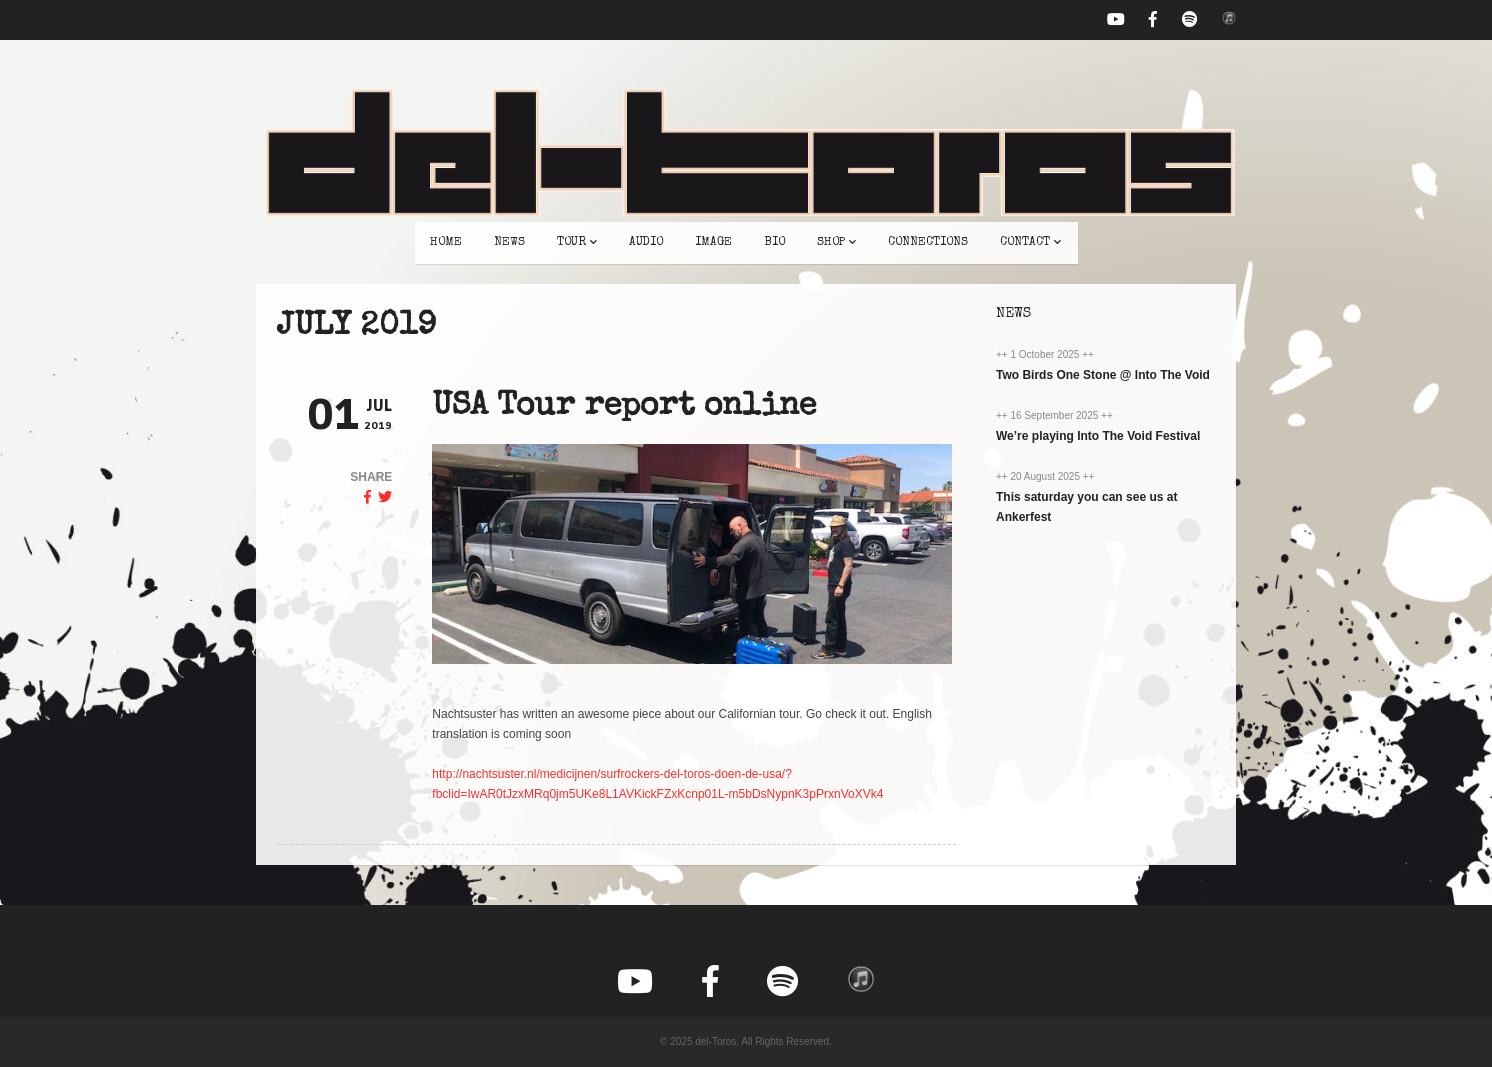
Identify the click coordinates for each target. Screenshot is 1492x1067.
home (446, 243)
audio (646, 243)
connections (928, 243)
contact (1030, 243)
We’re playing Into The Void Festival (1098, 436)
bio (774, 243)
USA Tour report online (624, 407)
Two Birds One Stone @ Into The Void (1103, 375)
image (713, 243)
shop (836, 243)
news (509, 243)
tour (577, 243)
